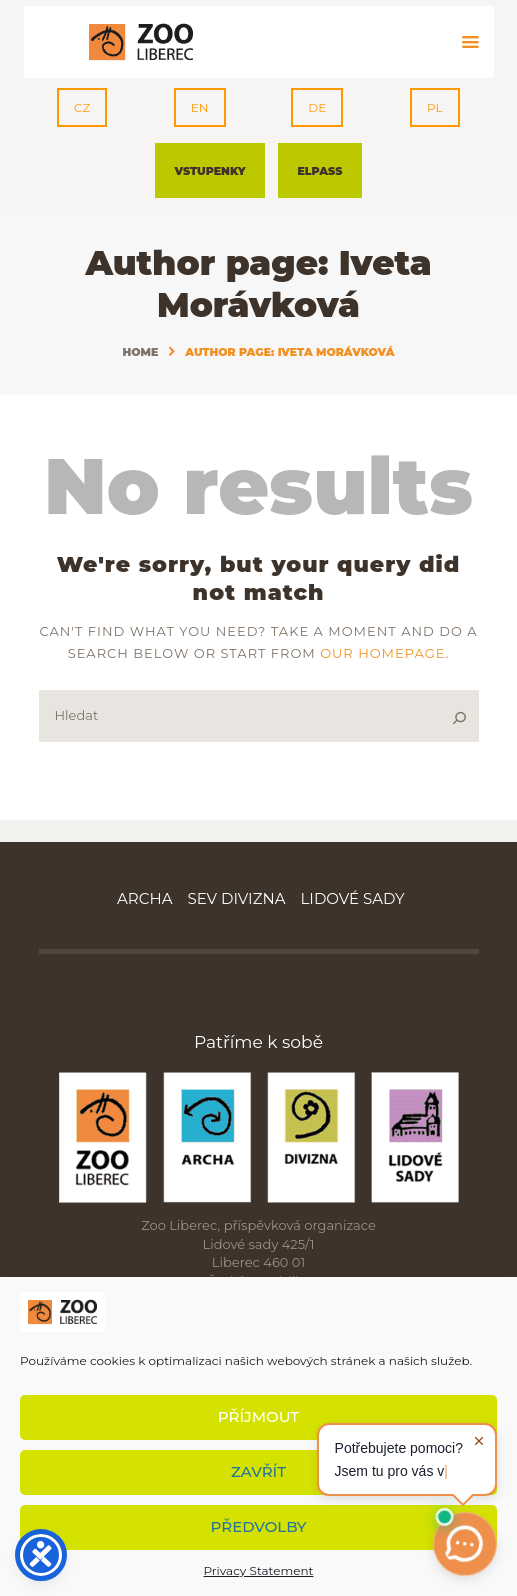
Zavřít (258, 1471)
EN (200, 107)
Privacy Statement (259, 1570)
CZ (82, 107)
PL (435, 107)
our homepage (382, 653)
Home (140, 352)
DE (317, 107)
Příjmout (258, 1416)
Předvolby (259, 1526)
